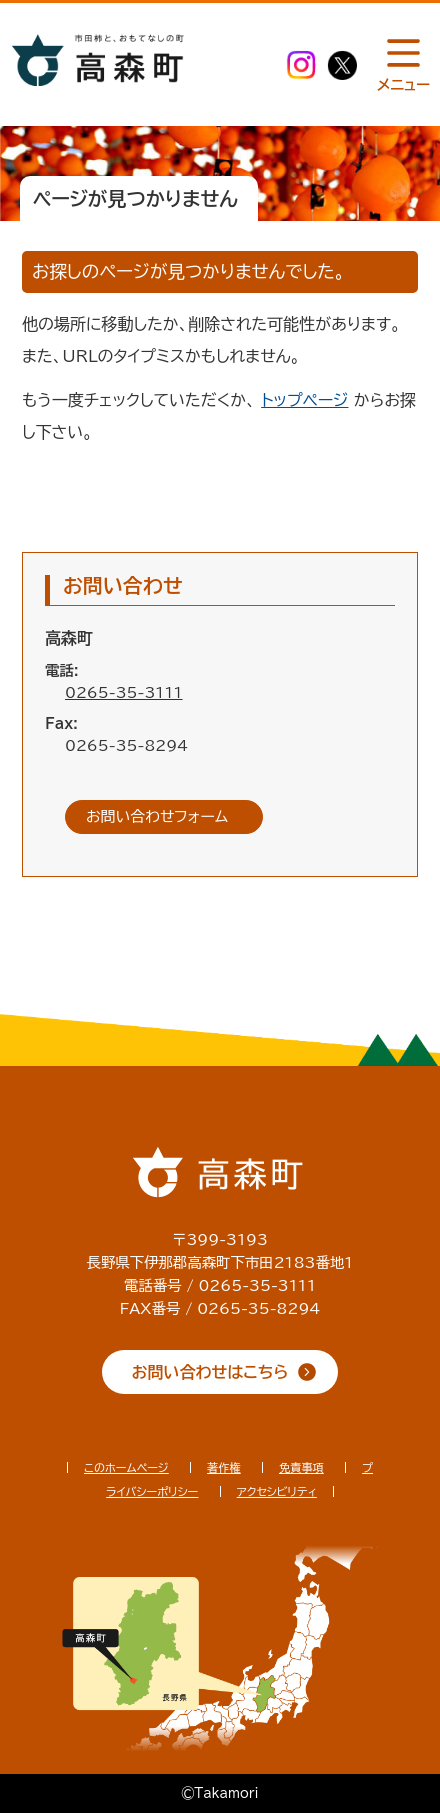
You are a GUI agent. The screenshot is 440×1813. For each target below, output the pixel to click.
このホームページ (126, 1467)
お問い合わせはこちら (210, 1372)
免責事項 (301, 1467)
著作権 (224, 1467)
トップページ (304, 400)
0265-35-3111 (124, 692)
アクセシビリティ (277, 1491)
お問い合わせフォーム (157, 816)
